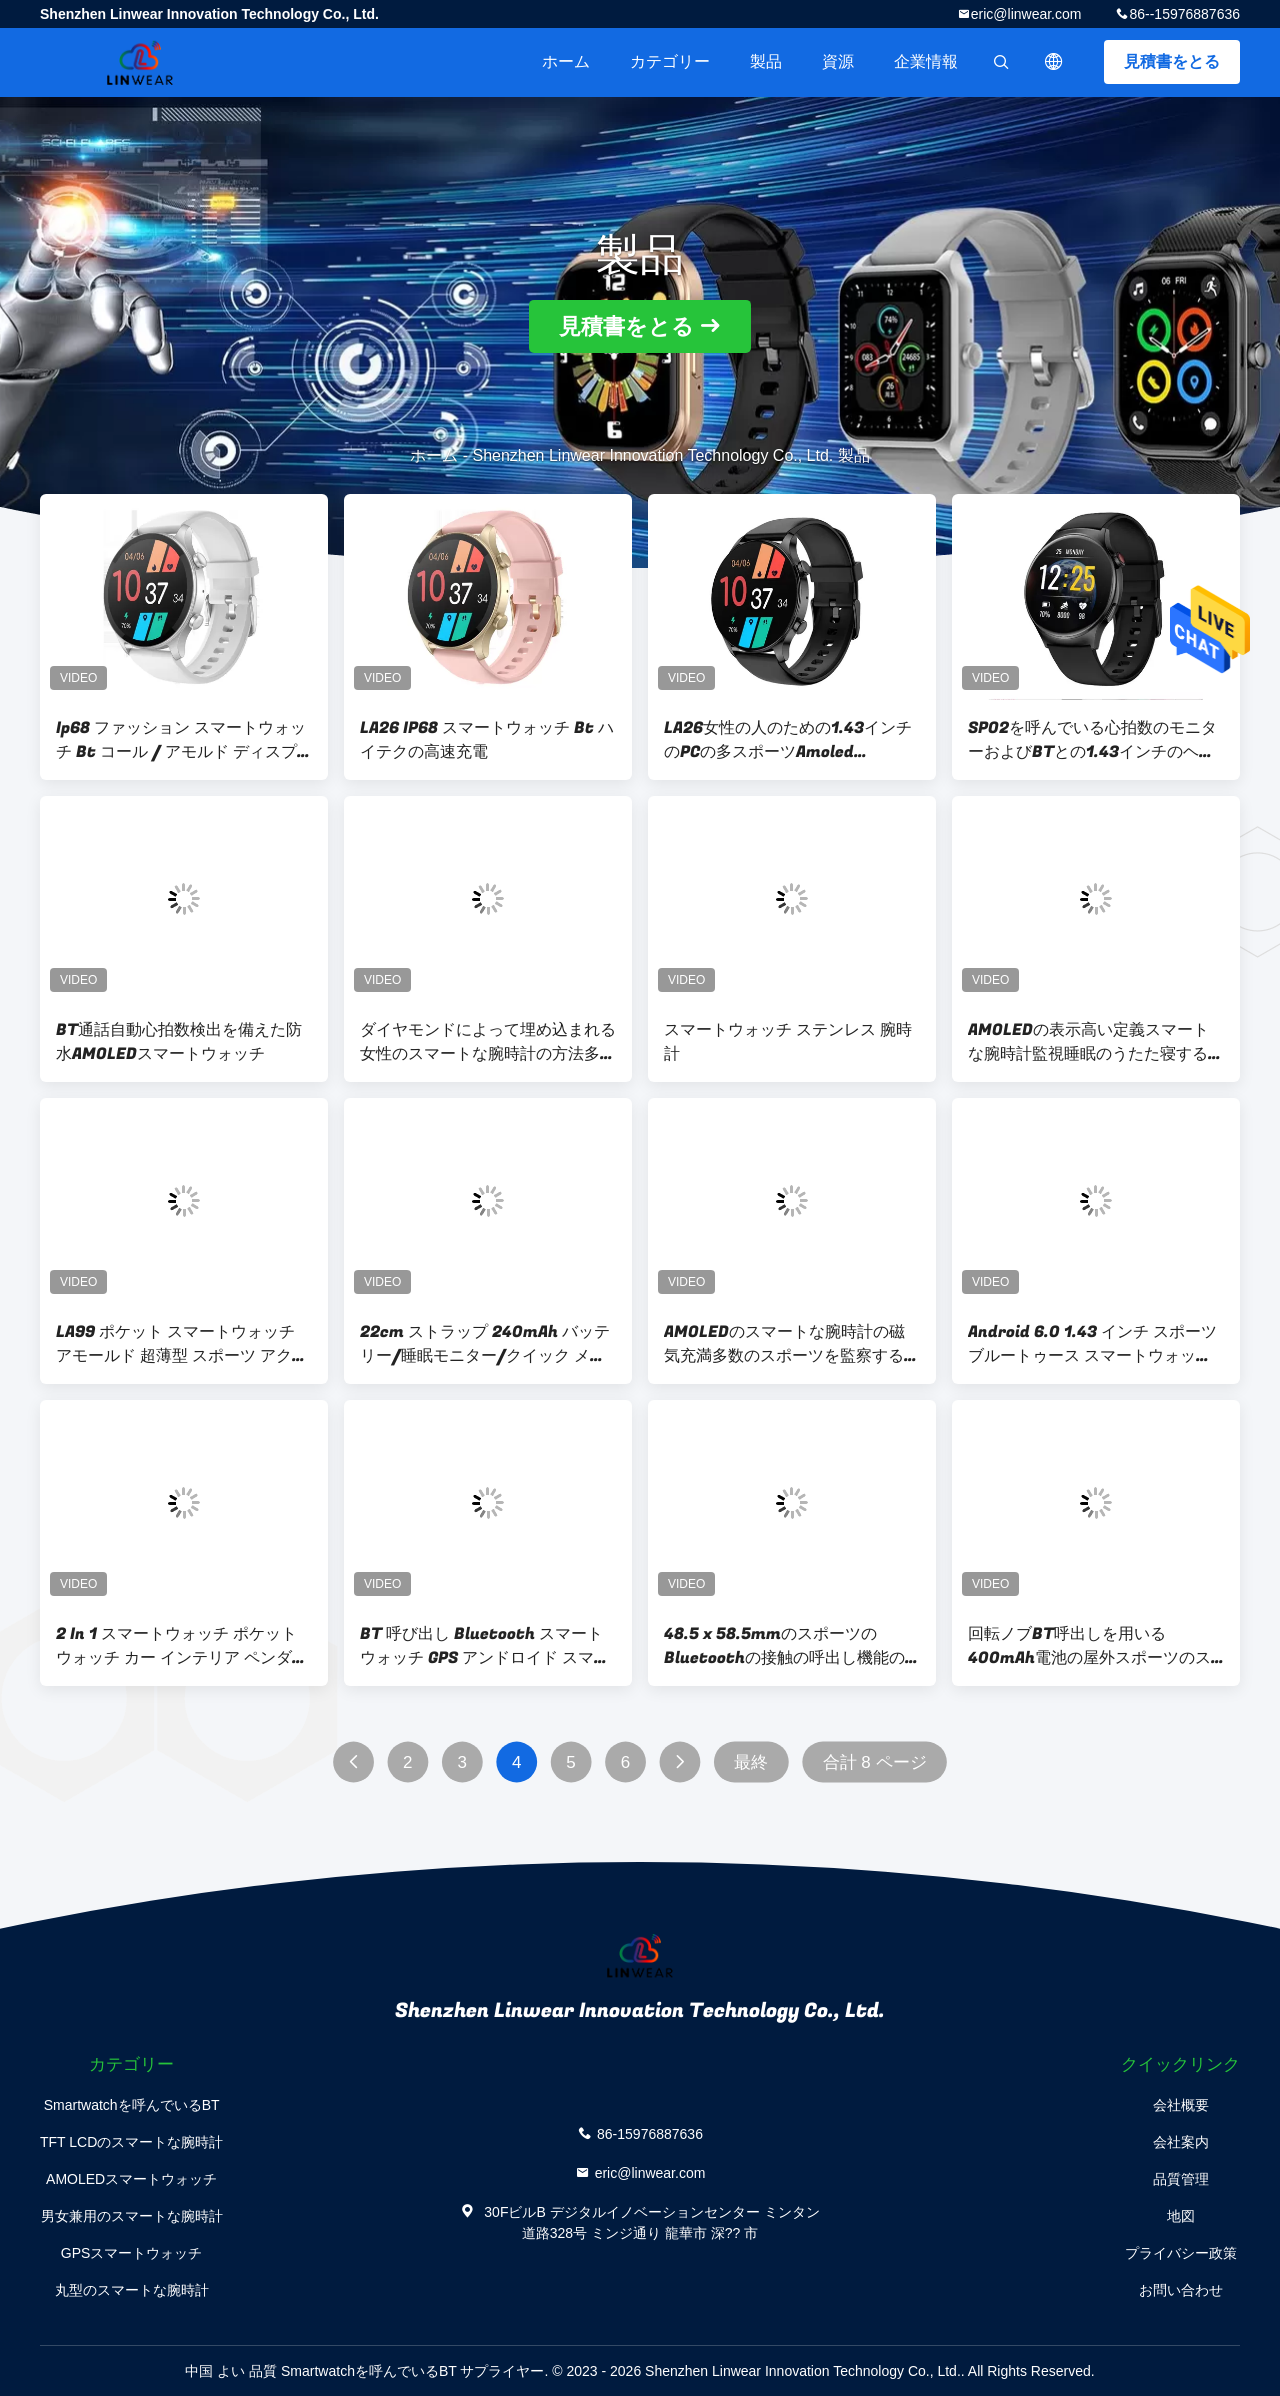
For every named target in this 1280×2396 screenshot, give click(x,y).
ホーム (566, 61)
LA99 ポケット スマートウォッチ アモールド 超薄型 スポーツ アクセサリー (182, 1344)
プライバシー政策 (1181, 2253)
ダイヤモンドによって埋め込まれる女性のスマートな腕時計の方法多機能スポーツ (488, 1042)
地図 (1181, 2216)
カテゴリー (670, 61)
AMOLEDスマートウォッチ (131, 2179)
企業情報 (926, 61)
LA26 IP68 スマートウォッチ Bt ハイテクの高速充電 (487, 740)
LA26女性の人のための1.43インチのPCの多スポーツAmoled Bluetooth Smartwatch (788, 740)
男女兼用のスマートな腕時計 (132, 2216)
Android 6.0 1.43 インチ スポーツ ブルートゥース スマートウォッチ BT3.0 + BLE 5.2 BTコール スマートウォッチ (1092, 1344)
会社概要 (1181, 2105)
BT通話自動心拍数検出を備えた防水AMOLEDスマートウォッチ (179, 1042)
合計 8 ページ (875, 1762)
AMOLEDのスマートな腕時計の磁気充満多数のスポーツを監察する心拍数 (792, 1344)
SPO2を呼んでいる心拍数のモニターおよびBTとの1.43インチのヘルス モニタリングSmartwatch (1092, 740)
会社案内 (1181, 2142)
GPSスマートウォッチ (132, 2253)
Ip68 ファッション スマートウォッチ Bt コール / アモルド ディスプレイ (181, 740)
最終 (751, 1762)
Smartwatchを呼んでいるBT (132, 2105)
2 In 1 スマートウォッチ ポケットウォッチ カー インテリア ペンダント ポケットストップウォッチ (182, 1646)
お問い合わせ (1181, 2290)
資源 (838, 61)
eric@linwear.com (1026, 14)
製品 (766, 61)
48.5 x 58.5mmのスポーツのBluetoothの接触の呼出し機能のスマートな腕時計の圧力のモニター (792, 1646)
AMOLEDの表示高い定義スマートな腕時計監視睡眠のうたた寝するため (1096, 1042)
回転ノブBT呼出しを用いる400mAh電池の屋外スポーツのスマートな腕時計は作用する (1089, 1646)
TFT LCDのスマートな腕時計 (131, 2142)
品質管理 (1181, 2179)
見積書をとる (1172, 61)
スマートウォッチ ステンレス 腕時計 (788, 1042)
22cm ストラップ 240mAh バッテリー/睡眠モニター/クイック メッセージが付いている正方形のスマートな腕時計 (488, 1344)
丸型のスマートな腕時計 (132, 2290)
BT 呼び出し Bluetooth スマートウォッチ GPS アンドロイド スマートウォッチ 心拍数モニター (485, 1646)
